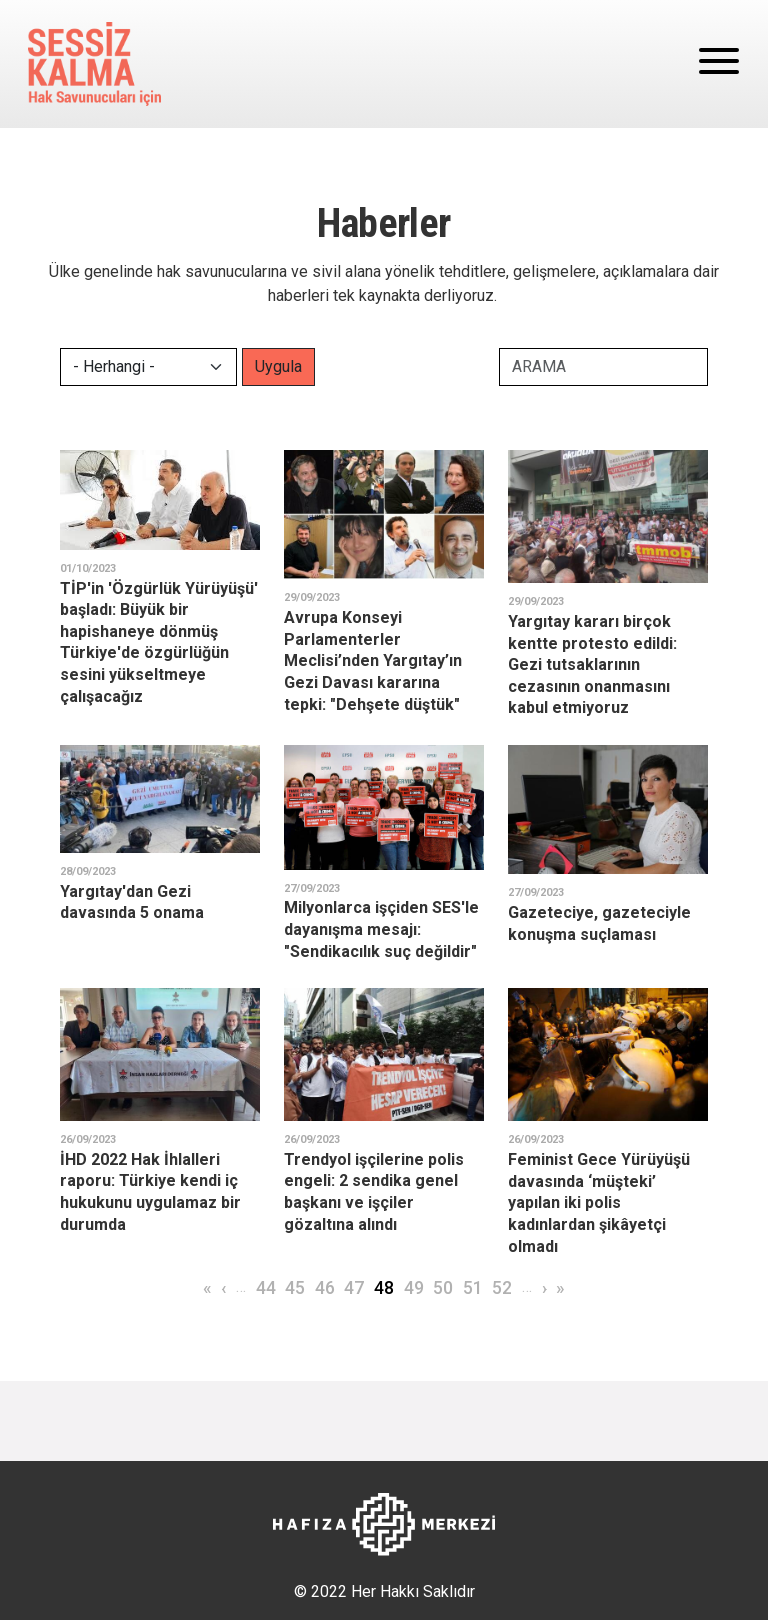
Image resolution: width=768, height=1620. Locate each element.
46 (325, 1288)
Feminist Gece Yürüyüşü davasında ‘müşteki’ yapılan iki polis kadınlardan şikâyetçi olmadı (599, 1202)
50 (443, 1288)
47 (354, 1288)
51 (473, 1288)
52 (502, 1288)
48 (384, 1288)
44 (266, 1288)
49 (414, 1288)
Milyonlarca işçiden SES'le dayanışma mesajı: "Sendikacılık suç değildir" (381, 929)
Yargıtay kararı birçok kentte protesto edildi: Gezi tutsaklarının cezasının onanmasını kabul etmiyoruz (592, 664)
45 (295, 1288)
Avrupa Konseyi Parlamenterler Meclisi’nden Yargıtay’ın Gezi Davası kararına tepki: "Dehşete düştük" (373, 660)
